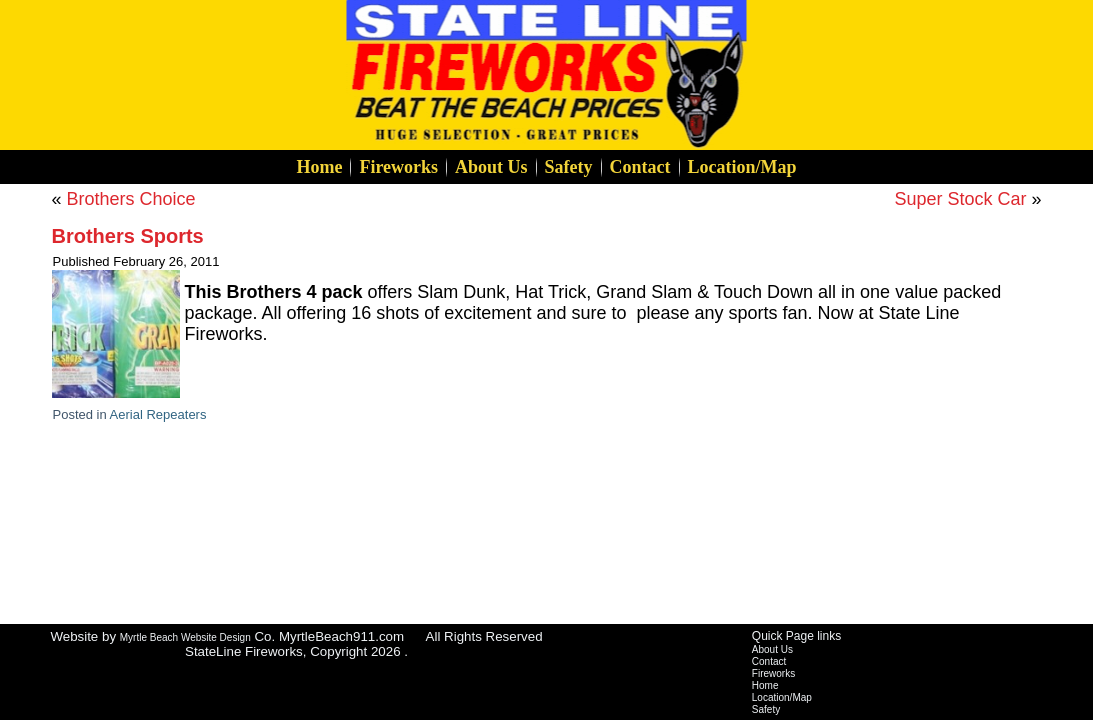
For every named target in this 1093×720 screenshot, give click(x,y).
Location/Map (742, 167)
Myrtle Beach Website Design (185, 637)
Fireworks (398, 167)
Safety (569, 167)
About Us (491, 167)
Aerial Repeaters (158, 414)
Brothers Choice (131, 199)
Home (319, 167)
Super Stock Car (960, 199)
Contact (640, 167)
